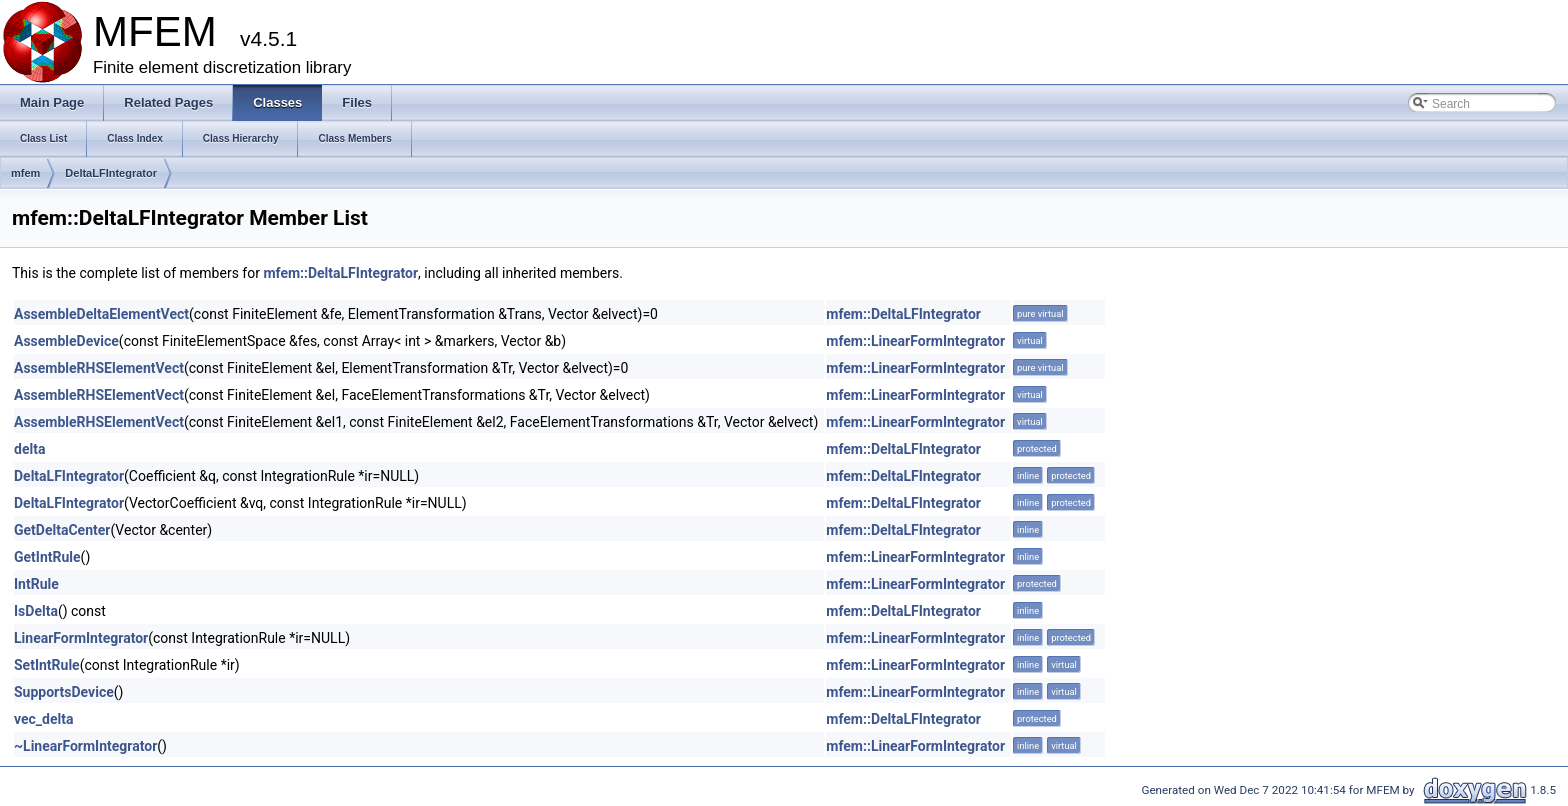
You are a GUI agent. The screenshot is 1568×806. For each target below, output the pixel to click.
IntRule (36, 584)
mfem (25, 173)
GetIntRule (47, 557)
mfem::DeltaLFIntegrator (340, 273)
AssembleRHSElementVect (99, 368)
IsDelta (36, 611)
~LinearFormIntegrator (85, 746)
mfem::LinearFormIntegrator (915, 341)
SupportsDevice (64, 692)
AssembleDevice (66, 341)
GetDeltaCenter (62, 530)
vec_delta (43, 719)
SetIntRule (47, 665)
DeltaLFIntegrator (111, 173)
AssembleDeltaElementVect (101, 314)
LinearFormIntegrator (81, 638)
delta (29, 449)
